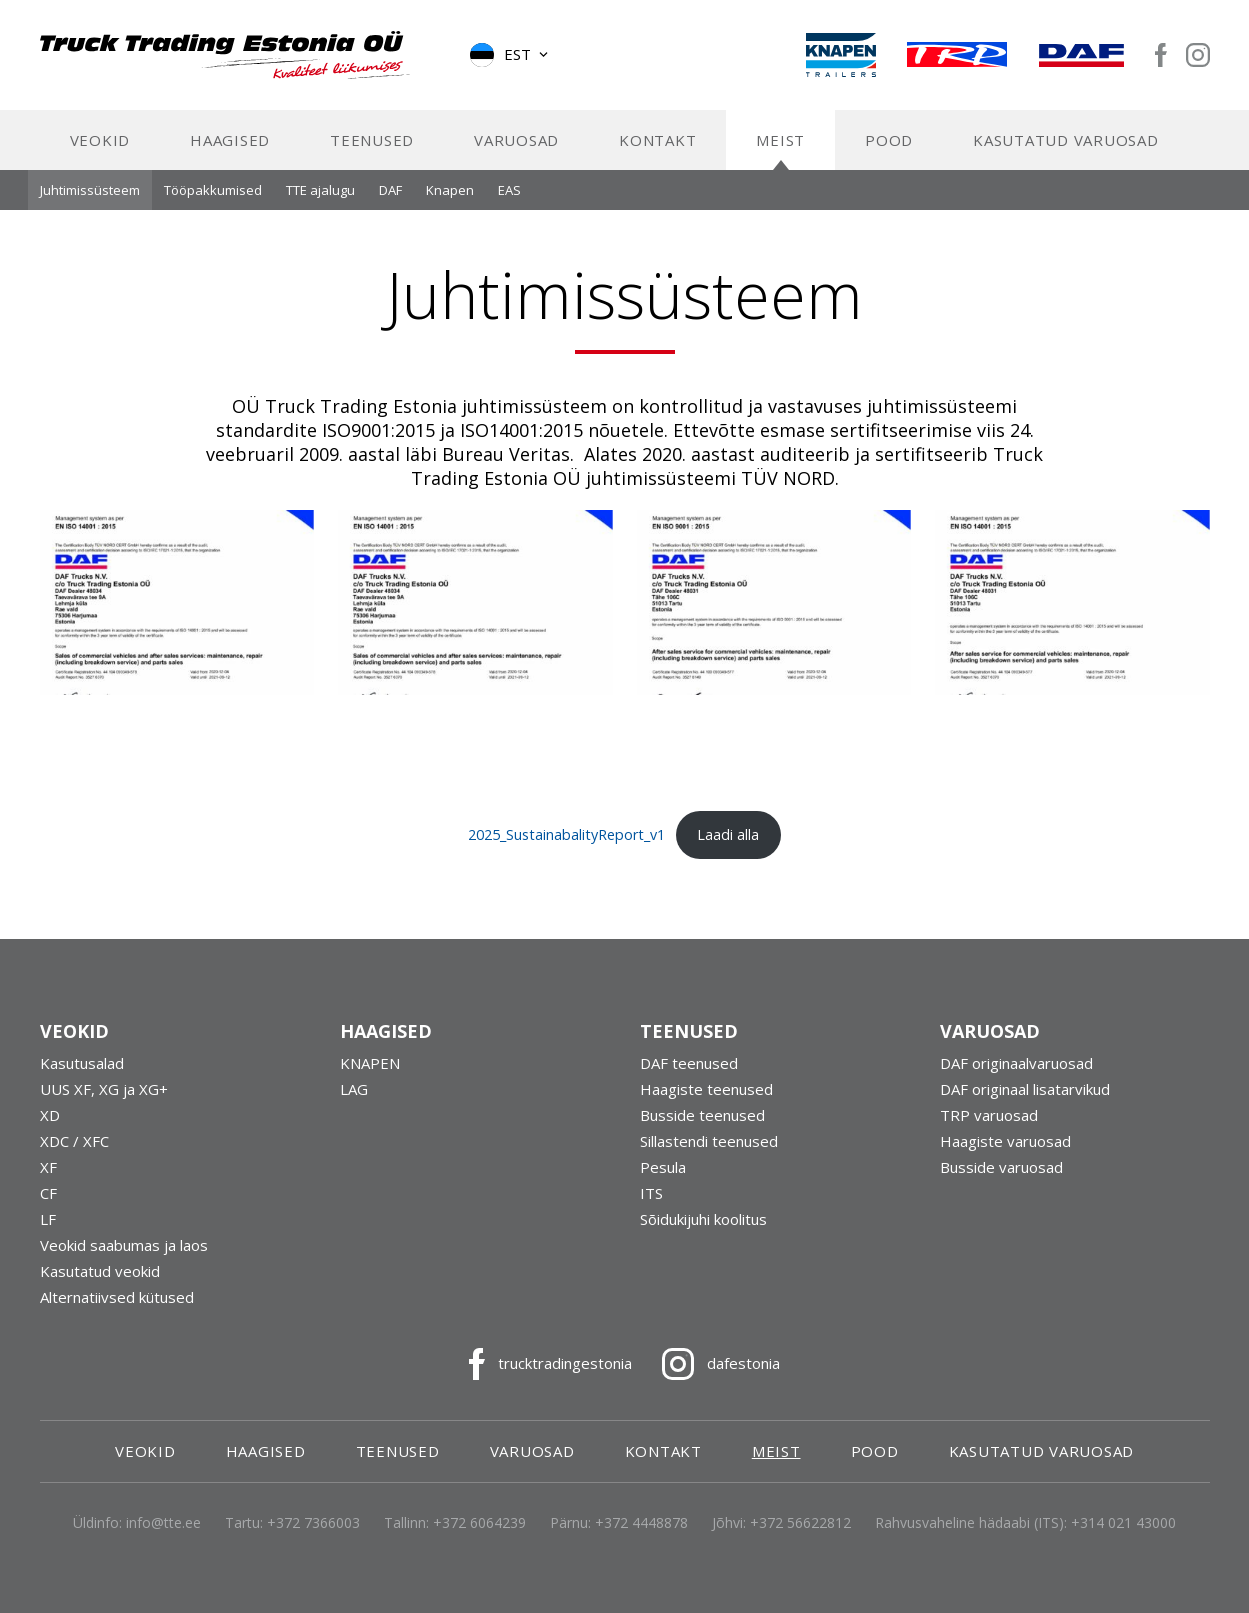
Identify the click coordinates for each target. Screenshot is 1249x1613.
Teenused (372, 140)
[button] (510, 55)
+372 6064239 (479, 1522)
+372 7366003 (313, 1522)
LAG (354, 1089)
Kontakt (657, 140)
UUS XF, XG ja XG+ (104, 1089)
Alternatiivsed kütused (117, 1297)
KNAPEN (370, 1063)
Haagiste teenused (706, 1089)
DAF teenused (689, 1063)
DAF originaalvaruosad (1016, 1063)
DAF (390, 190)
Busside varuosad (1001, 1167)
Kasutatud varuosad (1066, 140)
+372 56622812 (800, 1522)
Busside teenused (702, 1115)
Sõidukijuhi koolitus (703, 1219)
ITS (651, 1193)
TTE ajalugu (320, 190)
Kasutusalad (82, 1063)
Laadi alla (728, 834)
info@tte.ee (163, 1522)
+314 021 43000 (1123, 1522)
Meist (780, 140)
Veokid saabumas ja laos (124, 1245)
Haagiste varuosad (1005, 1141)
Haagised (230, 140)
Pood (889, 140)
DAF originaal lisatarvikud (1025, 1089)
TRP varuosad (989, 1115)
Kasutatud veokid (100, 1271)
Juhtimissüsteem (90, 190)
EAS (509, 190)
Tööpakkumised (213, 190)
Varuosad (516, 140)
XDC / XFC (74, 1141)
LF (48, 1219)
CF (48, 1193)
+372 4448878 (641, 1522)
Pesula (663, 1167)
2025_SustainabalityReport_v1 (566, 834)
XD (50, 1115)
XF (48, 1167)
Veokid (100, 140)
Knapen (450, 190)
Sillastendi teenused (709, 1141)
